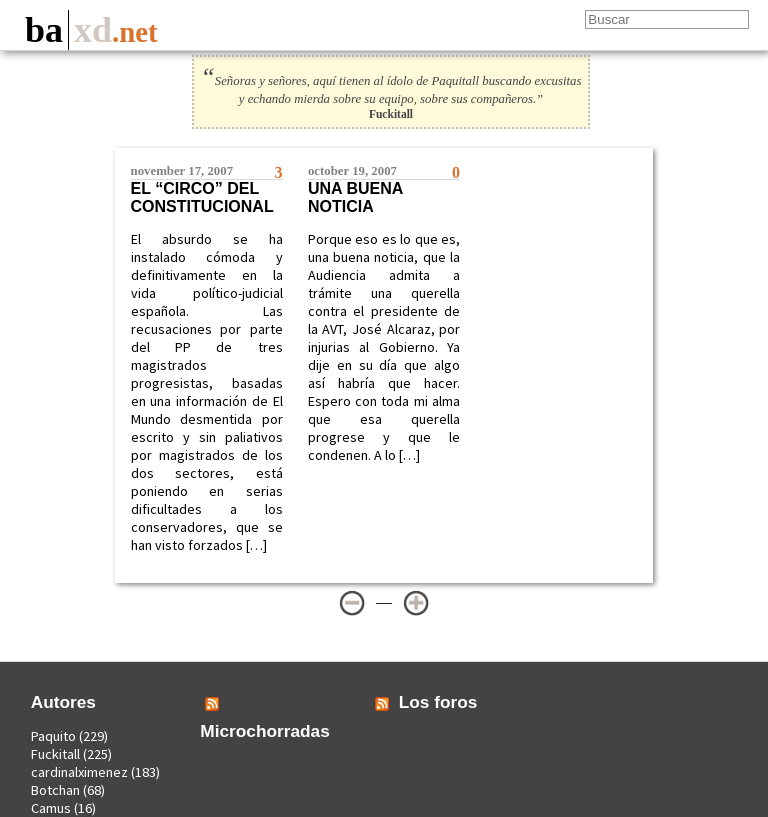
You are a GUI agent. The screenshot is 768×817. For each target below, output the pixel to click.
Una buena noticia (355, 197)
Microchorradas (265, 731)
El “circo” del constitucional (202, 197)
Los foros (438, 702)
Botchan (55, 790)
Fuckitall (55, 754)
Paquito (53, 736)
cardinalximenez (79, 772)
